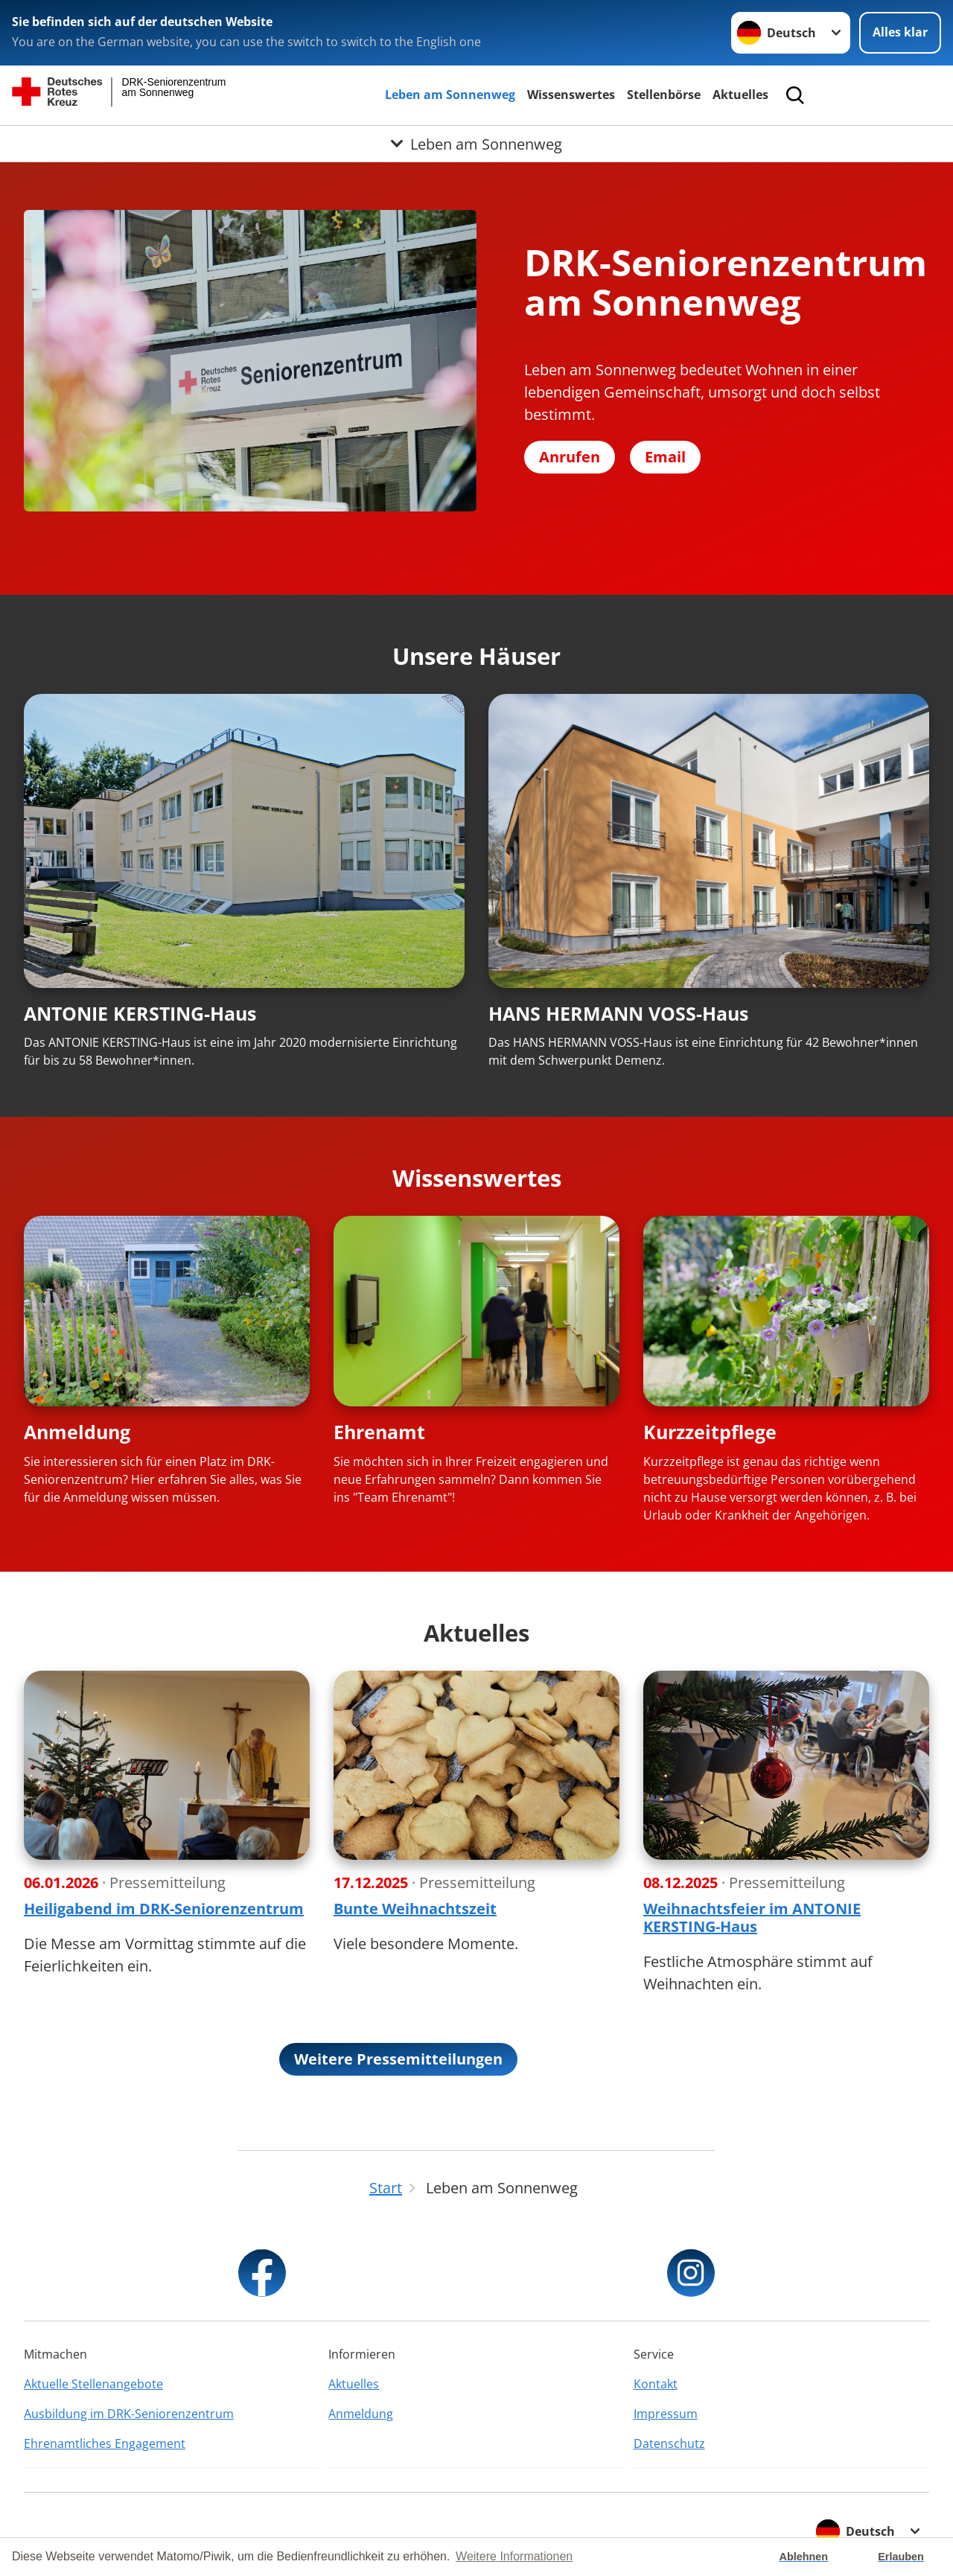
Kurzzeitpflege (710, 1431)
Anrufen (569, 457)
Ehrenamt (379, 1431)
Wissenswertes (571, 94)
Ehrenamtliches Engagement (104, 2443)
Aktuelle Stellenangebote (93, 2384)
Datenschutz (669, 2443)
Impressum (666, 2414)
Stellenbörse (664, 94)
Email (665, 457)
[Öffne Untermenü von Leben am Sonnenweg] (476, 144)
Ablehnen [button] (804, 2557)
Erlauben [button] (901, 2557)
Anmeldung (77, 1431)
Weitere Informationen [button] (514, 2556)
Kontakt (656, 2384)
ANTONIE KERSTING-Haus (140, 1013)
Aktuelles (740, 94)
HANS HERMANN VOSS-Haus (618, 1013)
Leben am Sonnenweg (450, 94)
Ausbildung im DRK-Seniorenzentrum (129, 2414)
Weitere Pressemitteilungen (398, 2059)
